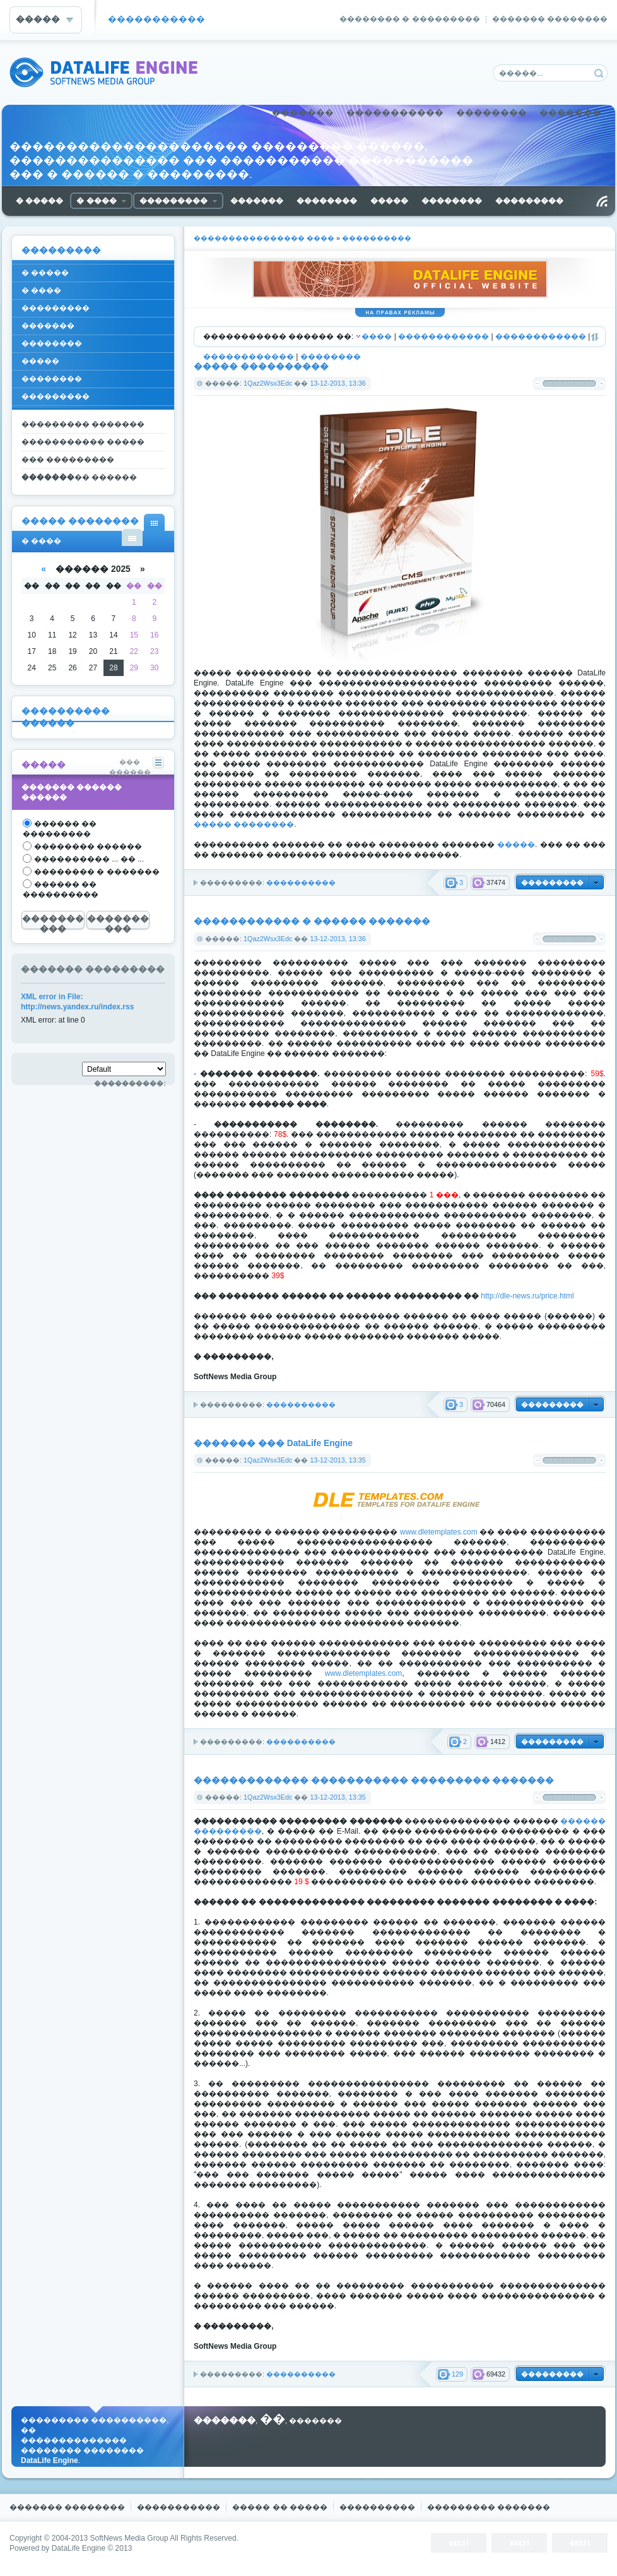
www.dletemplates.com (439, 1532)
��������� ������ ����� (79, 479)
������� (303, 112)
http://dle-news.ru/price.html (527, 1295)
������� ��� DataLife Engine (273, 1443)
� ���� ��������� (154, 522)
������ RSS (602, 201)
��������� (55, 308)
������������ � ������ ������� (312, 921)
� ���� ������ (132, 537)
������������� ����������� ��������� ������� (374, 1780)
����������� (156, 19)
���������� (301, 882)
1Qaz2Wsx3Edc (268, 383)
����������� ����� (82, 441)
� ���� (41, 290)
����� (516, 844)
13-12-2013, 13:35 (337, 1460)
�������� (491, 112)
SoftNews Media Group (129, 2538)
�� (272, 2419)
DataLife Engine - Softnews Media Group (103, 72)
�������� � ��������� (409, 19)
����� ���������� (261, 366)
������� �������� (550, 19)
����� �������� (244, 824)
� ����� (45, 272)
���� (376, 336)
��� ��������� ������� (67, 461)
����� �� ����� (279, 2507)
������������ (443, 336)
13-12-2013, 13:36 (337, 383)
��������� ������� (82, 424)
